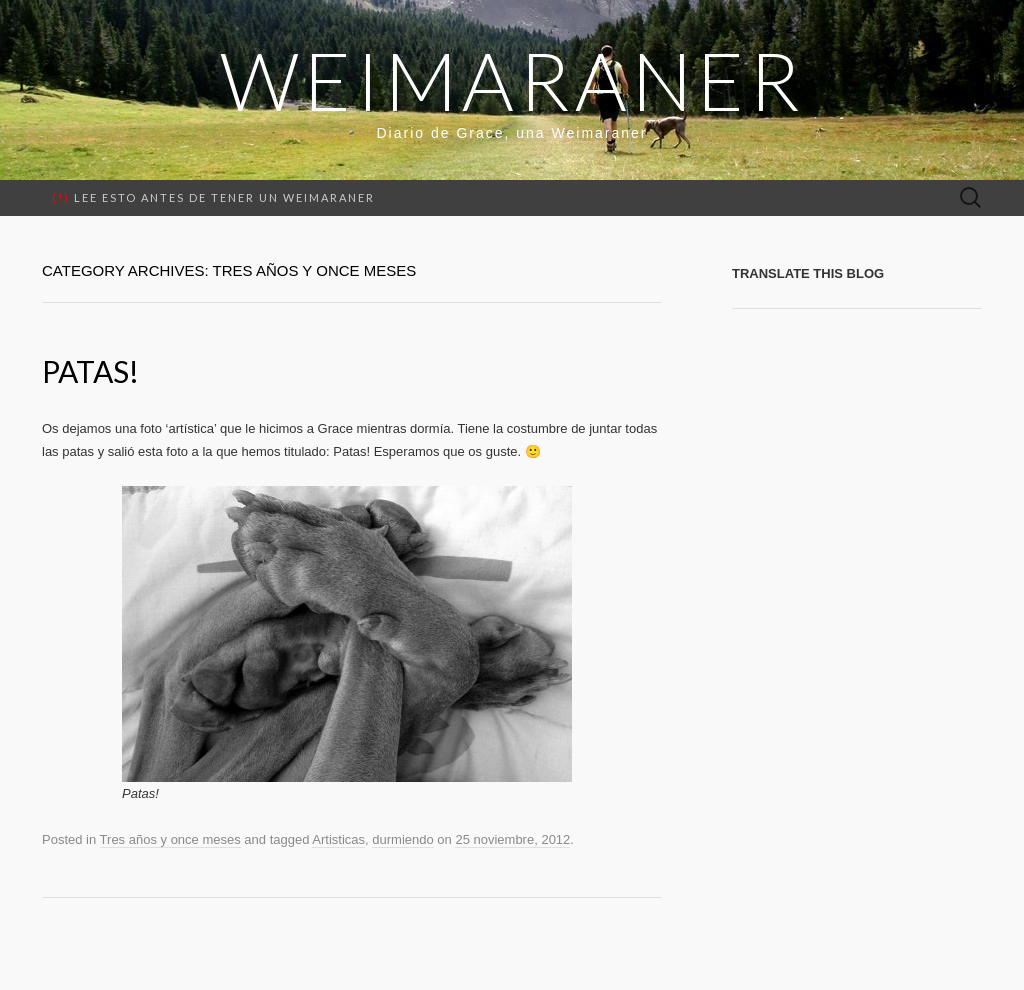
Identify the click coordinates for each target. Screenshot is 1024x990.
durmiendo (402, 839)
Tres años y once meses (170, 839)
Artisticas (338, 839)
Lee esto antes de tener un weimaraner (213, 197)
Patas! (90, 371)
